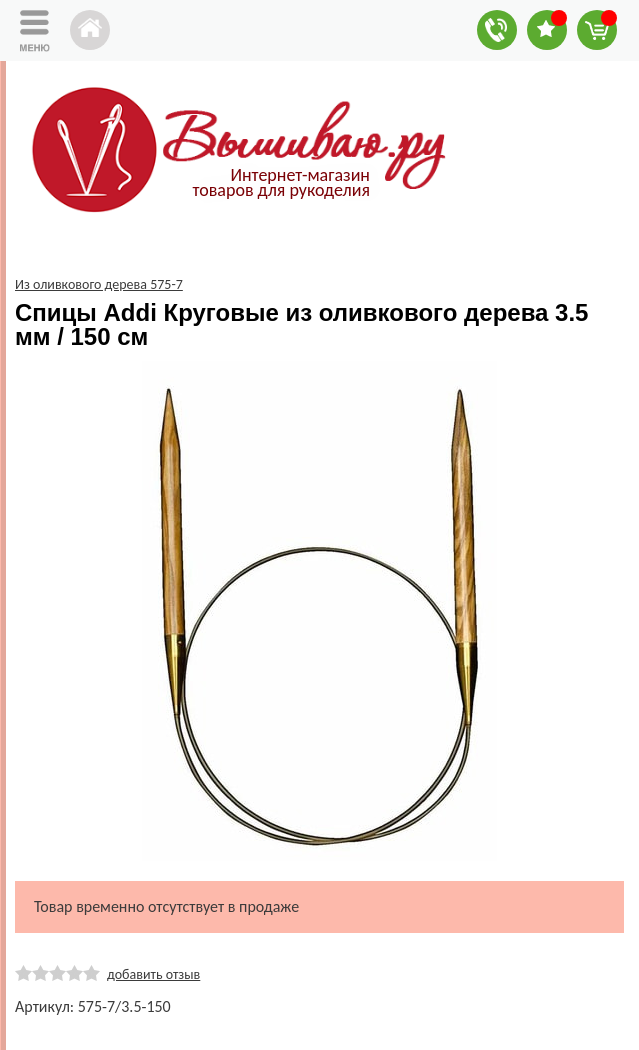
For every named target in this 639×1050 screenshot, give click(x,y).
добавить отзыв (153, 974)
